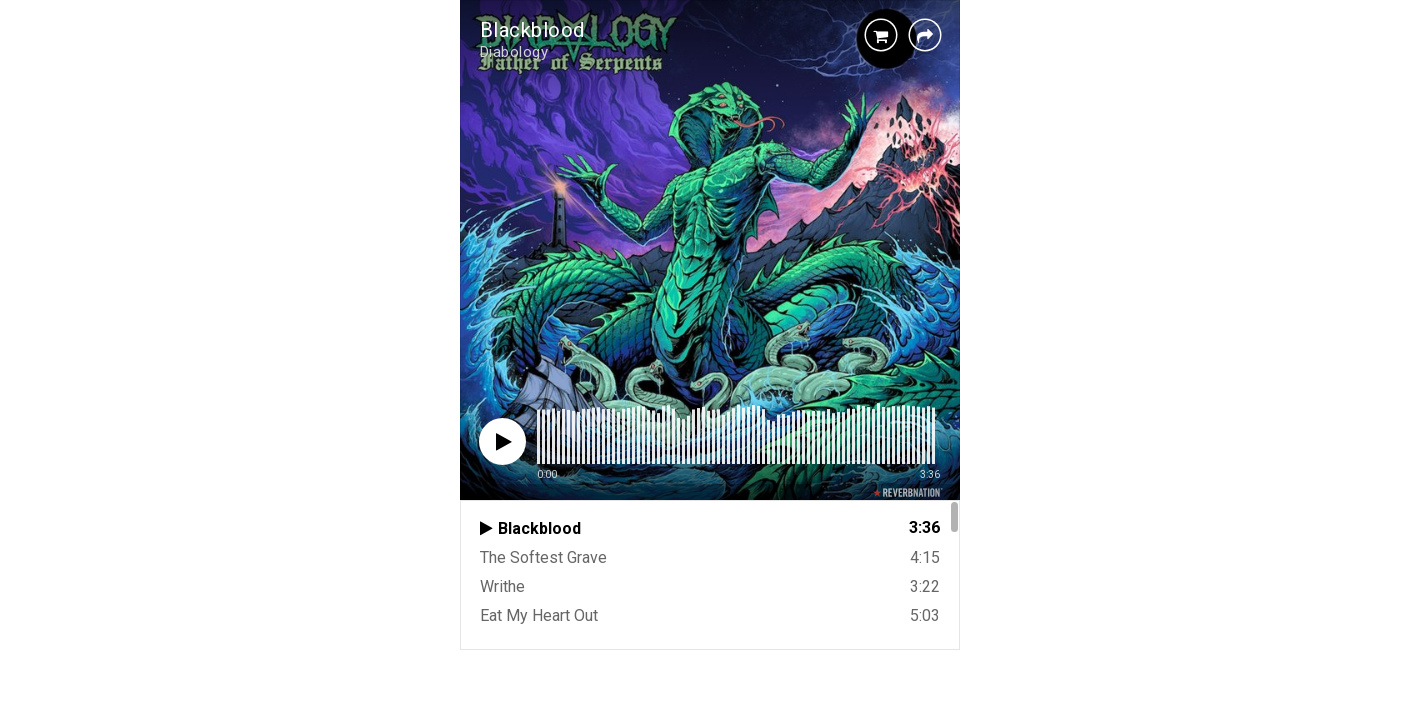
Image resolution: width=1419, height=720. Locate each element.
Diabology (514, 52)
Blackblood (532, 30)
